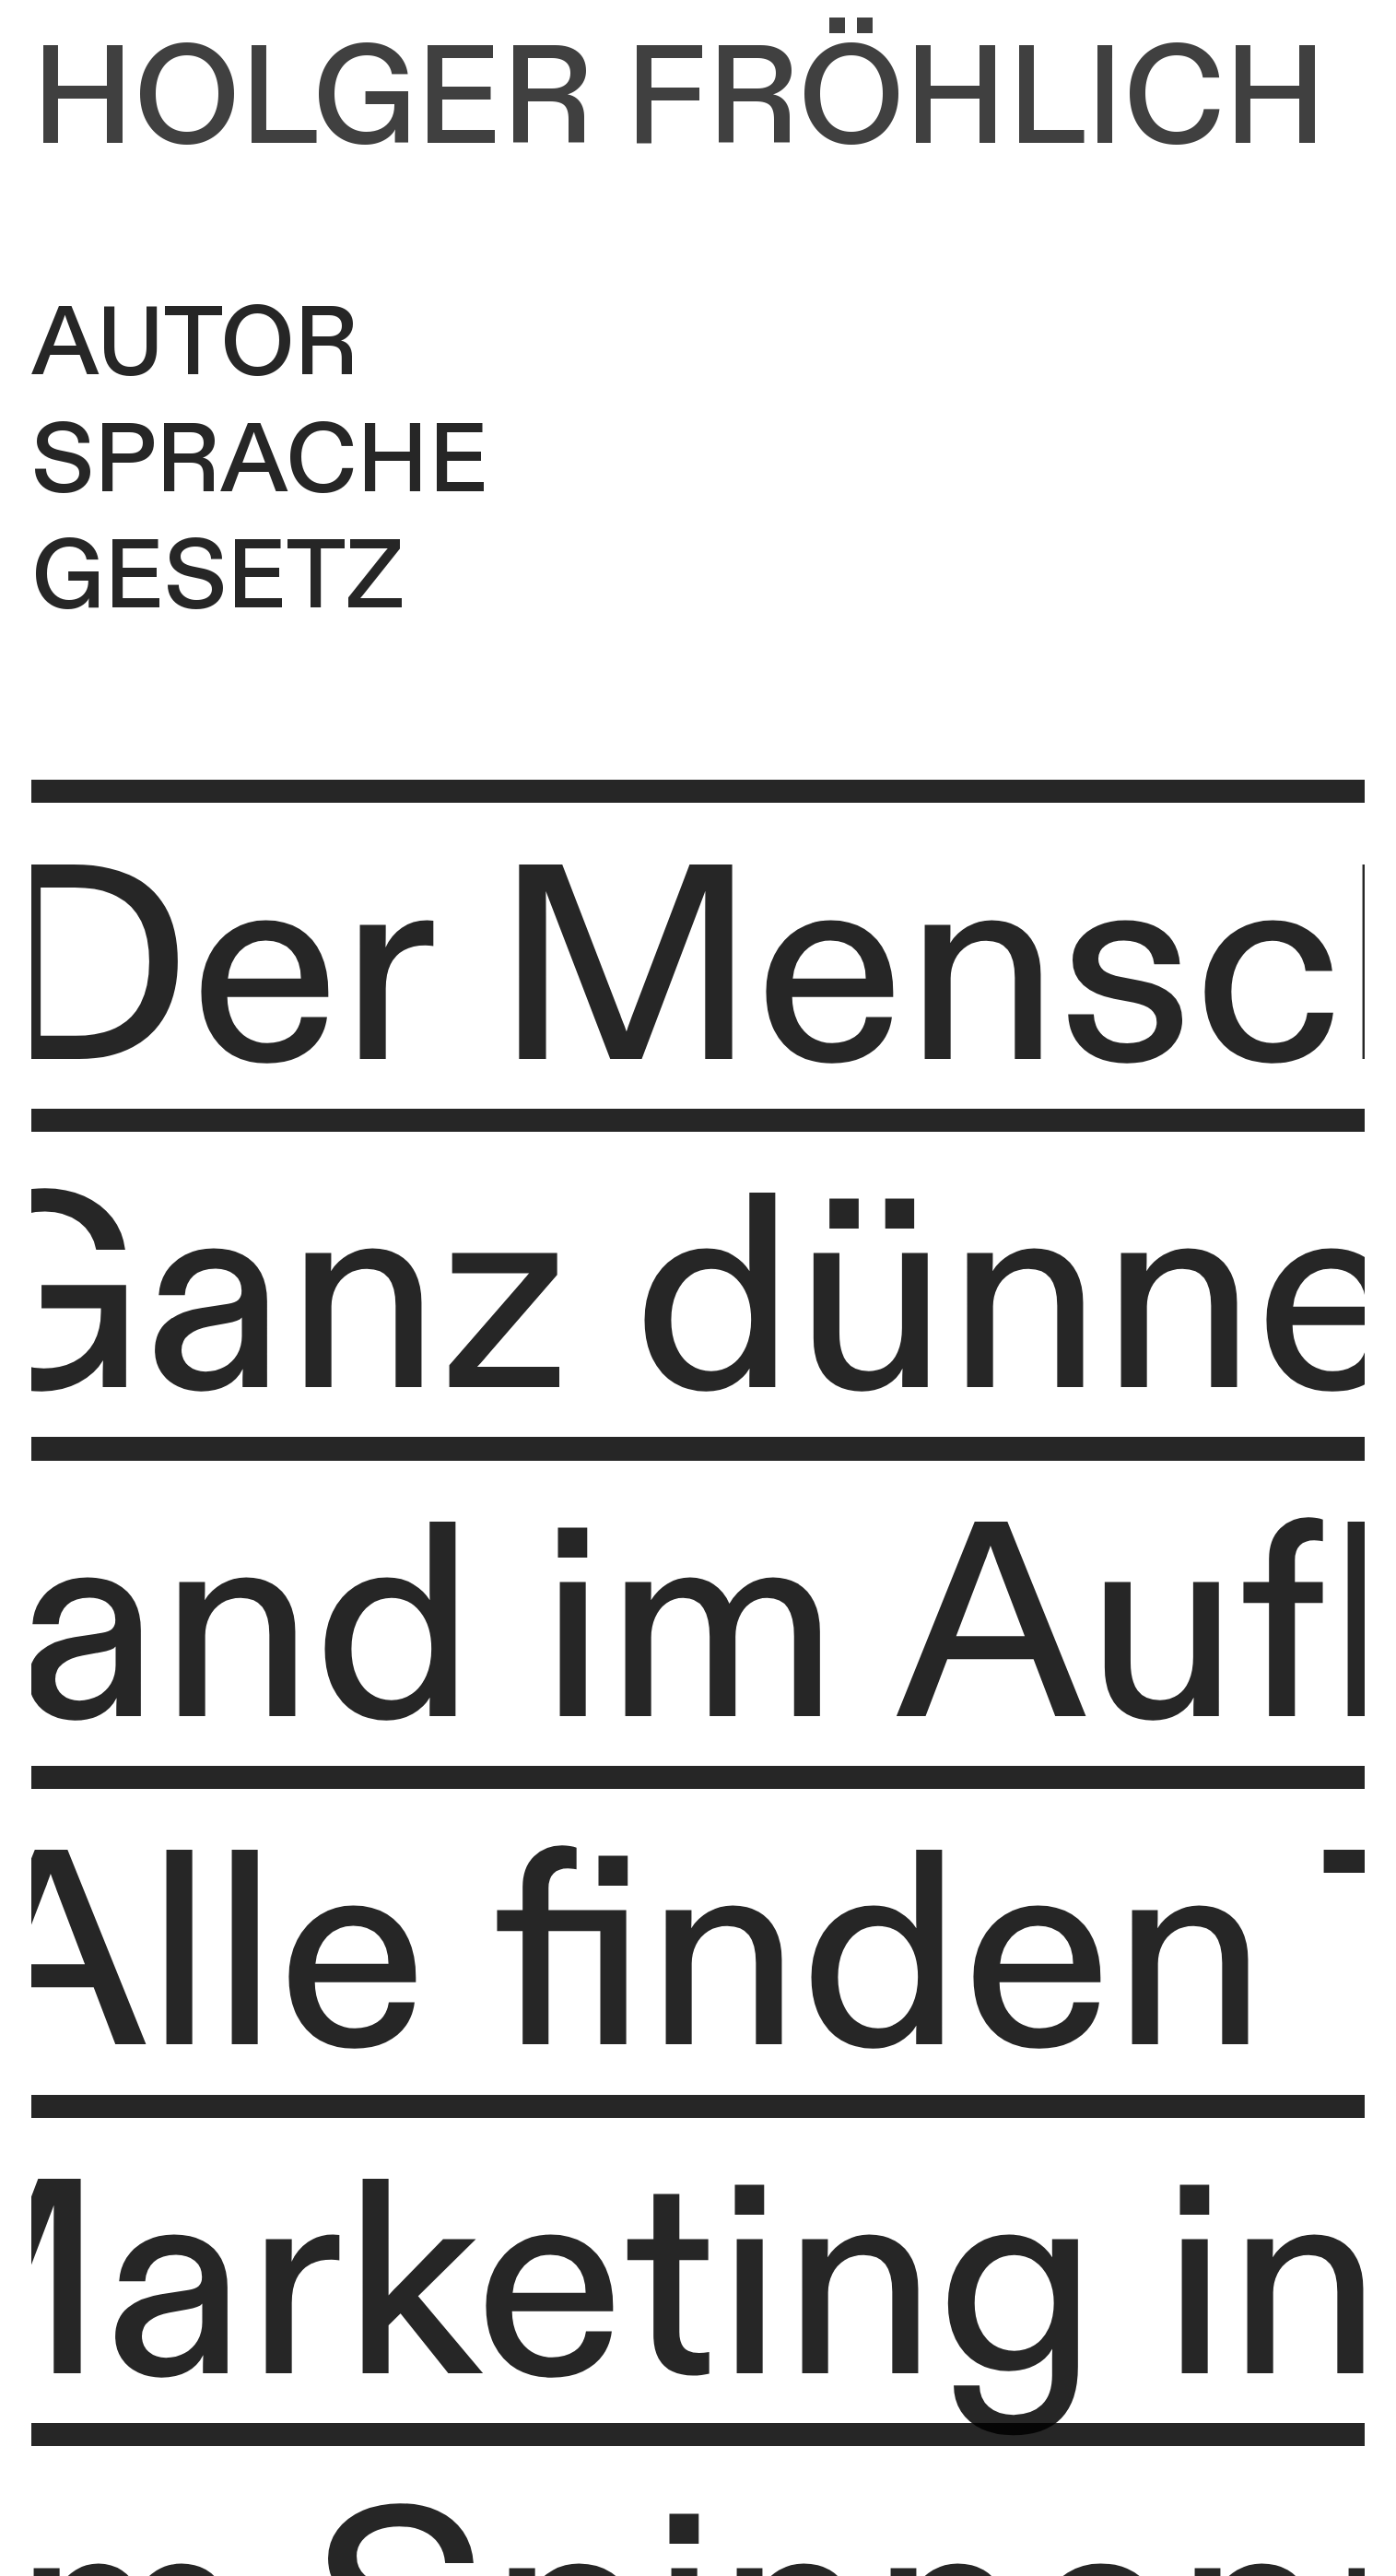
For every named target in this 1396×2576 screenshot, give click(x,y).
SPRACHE (259, 461)
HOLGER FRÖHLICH (679, 100)
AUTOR (194, 344)
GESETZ (218, 577)
